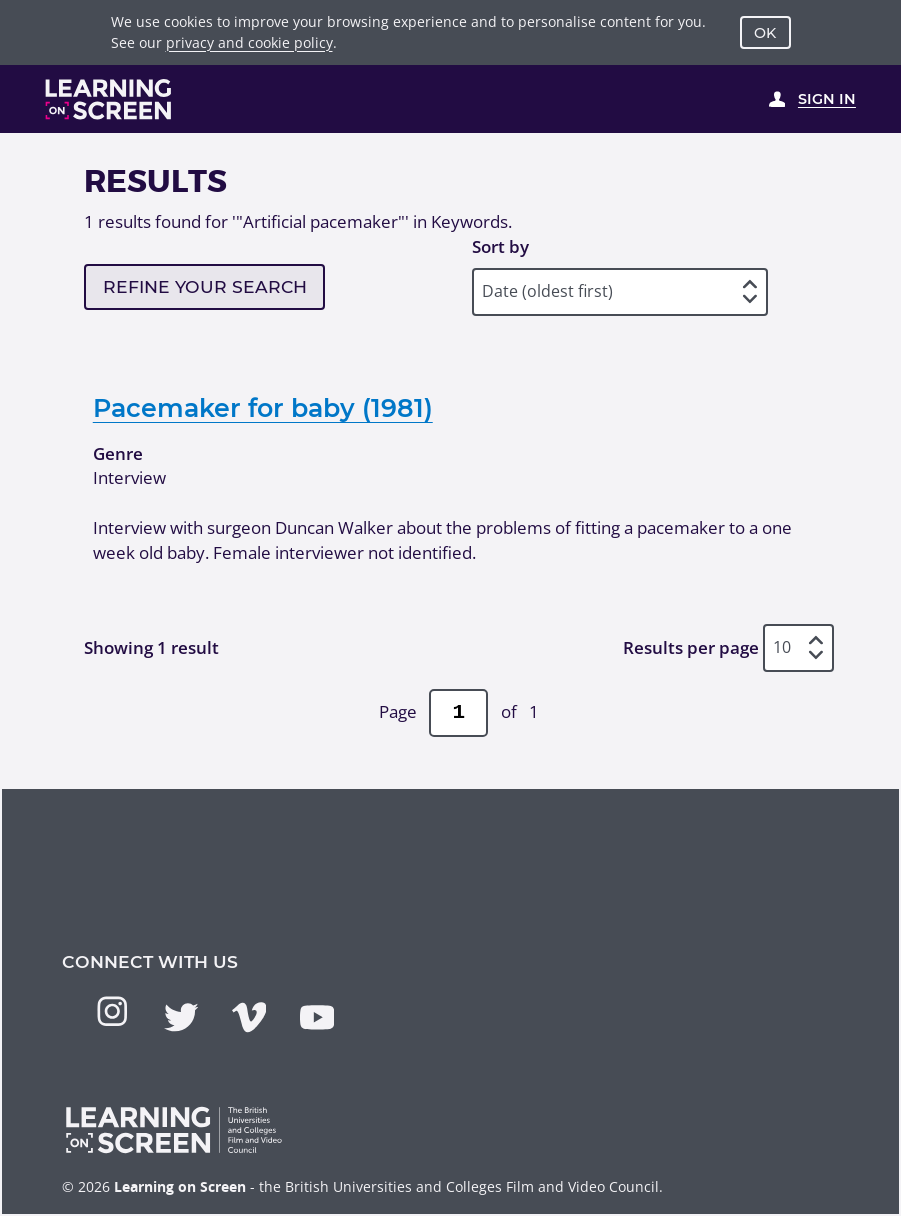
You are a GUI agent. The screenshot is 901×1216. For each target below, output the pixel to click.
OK (765, 33)
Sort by (500, 246)
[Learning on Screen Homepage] (109, 99)
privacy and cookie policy (249, 42)
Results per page (691, 647)
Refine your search (205, 286)
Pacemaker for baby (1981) (263, 407)
